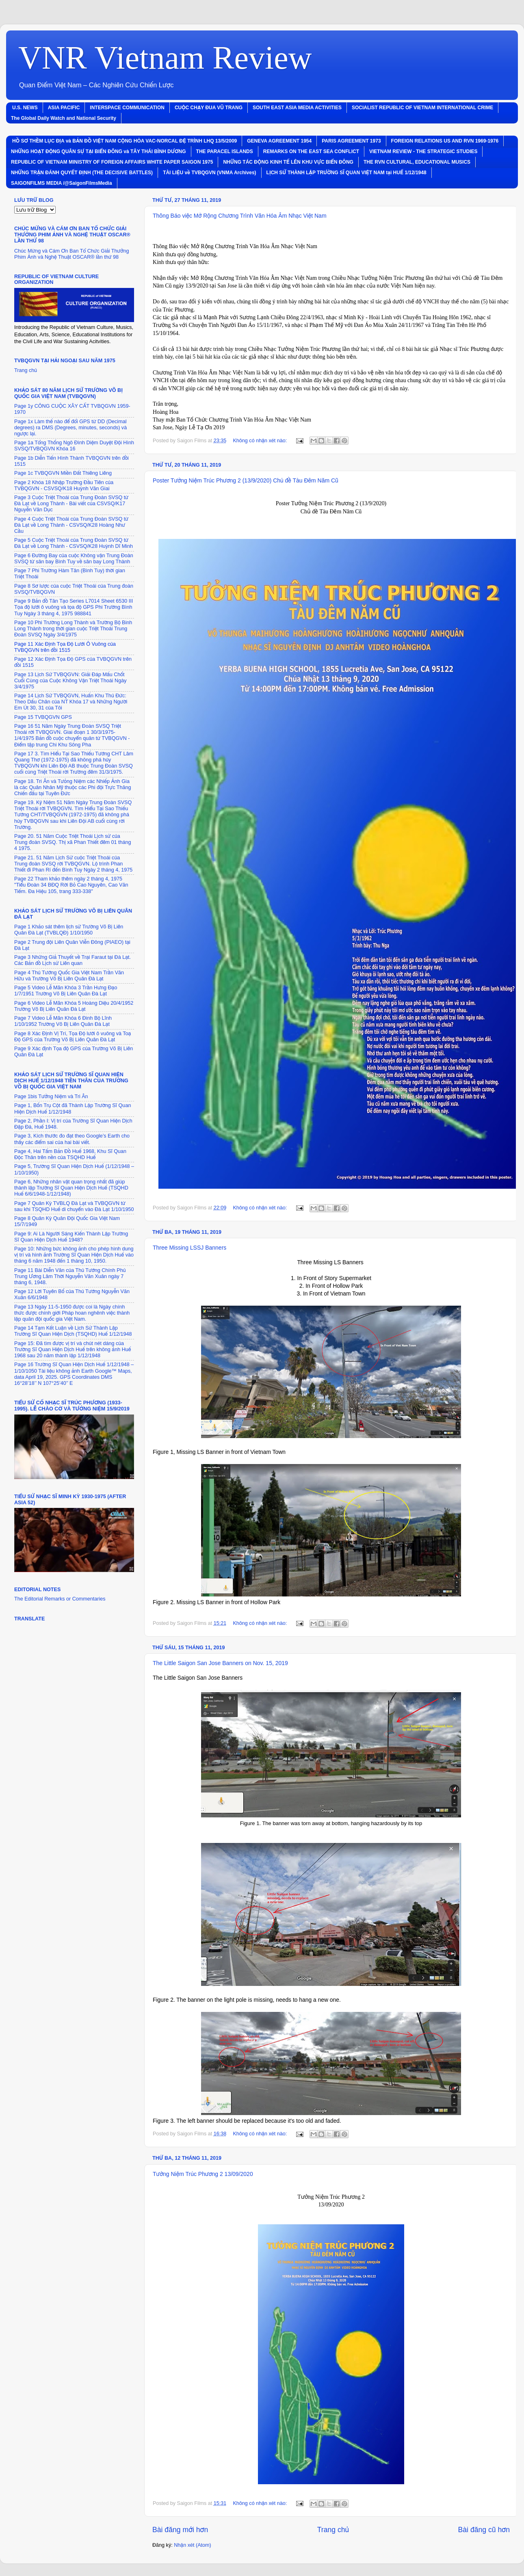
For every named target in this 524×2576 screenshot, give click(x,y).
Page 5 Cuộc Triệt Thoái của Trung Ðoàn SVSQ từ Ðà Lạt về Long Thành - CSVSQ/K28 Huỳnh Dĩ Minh (73, 543)
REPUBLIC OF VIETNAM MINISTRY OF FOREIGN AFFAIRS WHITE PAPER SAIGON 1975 (112, 162)
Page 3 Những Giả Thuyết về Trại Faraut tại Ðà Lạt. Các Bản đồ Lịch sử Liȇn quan (72, 960)
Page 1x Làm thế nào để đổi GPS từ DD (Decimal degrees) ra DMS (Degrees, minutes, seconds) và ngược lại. (70, 428)
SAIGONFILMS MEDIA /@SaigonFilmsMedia (61, 183)
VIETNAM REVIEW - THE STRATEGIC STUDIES (423, 151)
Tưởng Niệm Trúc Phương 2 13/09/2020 (203, 2174)
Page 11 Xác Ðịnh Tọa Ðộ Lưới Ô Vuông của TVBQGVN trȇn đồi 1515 (65, 647)
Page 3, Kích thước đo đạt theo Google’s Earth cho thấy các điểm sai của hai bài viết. (72, 1139)
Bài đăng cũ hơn (484, 2530)
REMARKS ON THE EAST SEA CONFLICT (311, 151)
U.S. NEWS (25, 107)
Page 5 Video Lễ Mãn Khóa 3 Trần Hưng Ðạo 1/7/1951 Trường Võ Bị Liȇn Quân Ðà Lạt (65, 991)
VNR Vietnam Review (165, 58)
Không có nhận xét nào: (260, 440)
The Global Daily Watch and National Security (63, 118)
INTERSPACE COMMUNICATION (127, 107)
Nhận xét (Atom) (192, 2545)
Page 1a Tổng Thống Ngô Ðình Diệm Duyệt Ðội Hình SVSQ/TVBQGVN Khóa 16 (74, 446)
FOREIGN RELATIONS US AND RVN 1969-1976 (445, 141)
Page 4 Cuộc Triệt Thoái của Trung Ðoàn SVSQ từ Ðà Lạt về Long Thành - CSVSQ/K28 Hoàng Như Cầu (71, 525)
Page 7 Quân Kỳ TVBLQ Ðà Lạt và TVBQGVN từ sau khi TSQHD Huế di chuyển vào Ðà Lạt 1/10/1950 (74, 1206)
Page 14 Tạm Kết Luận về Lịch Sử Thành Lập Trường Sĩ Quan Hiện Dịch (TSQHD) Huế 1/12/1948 (73, 1331)
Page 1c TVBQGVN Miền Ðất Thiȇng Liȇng (63, 473)
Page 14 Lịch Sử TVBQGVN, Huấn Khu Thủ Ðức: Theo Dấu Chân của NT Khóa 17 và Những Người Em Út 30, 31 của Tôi (70, 702)
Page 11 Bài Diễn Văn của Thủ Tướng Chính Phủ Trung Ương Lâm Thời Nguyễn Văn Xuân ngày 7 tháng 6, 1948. (70, 1276)
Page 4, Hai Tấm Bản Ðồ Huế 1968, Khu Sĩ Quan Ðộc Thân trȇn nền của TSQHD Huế (70, 1154)
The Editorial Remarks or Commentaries (60, 1599)
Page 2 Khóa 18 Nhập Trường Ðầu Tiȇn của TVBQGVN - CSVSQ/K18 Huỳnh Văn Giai (63, 485)
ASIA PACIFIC (64, 107)
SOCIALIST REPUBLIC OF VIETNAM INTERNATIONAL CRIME (422, 107)
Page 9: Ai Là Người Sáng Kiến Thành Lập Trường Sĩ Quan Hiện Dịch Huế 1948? (71, 1237)
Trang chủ (333, 2530)
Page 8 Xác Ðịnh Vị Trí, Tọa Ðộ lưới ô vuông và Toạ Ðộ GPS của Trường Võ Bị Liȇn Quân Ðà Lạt (72, 1037)
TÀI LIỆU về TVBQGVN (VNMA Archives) (209, 172)
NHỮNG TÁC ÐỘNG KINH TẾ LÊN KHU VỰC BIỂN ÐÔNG (288, 162)
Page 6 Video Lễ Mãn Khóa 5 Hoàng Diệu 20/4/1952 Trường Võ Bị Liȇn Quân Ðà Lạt (73, 1006)
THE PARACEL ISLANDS (224, 151)
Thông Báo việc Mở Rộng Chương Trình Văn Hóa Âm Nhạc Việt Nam (240, 215)
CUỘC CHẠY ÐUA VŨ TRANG (209, 107)
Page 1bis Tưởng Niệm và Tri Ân (51, 1096)
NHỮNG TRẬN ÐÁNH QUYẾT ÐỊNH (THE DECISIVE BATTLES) (82, 172)
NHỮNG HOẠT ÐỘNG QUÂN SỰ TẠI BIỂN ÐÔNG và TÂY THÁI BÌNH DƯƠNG (98, 151)
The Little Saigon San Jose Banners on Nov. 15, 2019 (220, 1663)
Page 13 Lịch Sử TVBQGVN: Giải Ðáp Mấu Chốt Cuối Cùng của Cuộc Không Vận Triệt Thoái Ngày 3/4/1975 (70, 681)
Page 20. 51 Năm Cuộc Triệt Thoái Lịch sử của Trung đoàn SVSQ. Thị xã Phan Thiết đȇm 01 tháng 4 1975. (72, 842)
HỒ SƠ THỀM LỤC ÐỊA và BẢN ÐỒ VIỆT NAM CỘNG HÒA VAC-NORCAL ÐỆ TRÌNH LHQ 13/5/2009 (124, 141)
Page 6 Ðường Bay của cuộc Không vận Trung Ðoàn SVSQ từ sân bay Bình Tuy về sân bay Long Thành (73, 559)
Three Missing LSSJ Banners (189, 1247)
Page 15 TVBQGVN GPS (43, 717)
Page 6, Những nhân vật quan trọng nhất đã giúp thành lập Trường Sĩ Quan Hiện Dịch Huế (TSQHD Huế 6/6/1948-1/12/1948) (71, 1188)
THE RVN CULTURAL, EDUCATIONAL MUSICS (417, 162)
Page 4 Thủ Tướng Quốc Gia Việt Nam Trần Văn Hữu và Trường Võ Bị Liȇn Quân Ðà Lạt (69, 976)
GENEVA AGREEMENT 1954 (279, 141)
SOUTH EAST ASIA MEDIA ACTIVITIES (297, 107)
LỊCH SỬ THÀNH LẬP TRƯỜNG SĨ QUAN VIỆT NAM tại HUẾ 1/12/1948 (346, 172)
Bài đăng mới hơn (180, 2530)
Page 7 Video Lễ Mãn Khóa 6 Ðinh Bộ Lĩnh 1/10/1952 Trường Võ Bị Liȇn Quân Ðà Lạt (63, 1021)
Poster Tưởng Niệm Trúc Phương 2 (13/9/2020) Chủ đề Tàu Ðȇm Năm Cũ (245, 480)
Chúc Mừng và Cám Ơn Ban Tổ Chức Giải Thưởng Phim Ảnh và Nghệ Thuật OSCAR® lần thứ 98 (71, 254)
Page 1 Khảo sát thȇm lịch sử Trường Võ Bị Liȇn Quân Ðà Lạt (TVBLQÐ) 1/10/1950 (68, 930)
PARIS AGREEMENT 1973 (351, 141)
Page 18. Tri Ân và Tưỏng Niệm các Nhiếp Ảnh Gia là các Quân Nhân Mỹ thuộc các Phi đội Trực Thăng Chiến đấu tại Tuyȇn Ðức (72, 787)
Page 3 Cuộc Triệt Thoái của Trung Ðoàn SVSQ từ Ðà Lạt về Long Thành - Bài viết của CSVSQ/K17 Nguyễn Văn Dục (71, 504)
